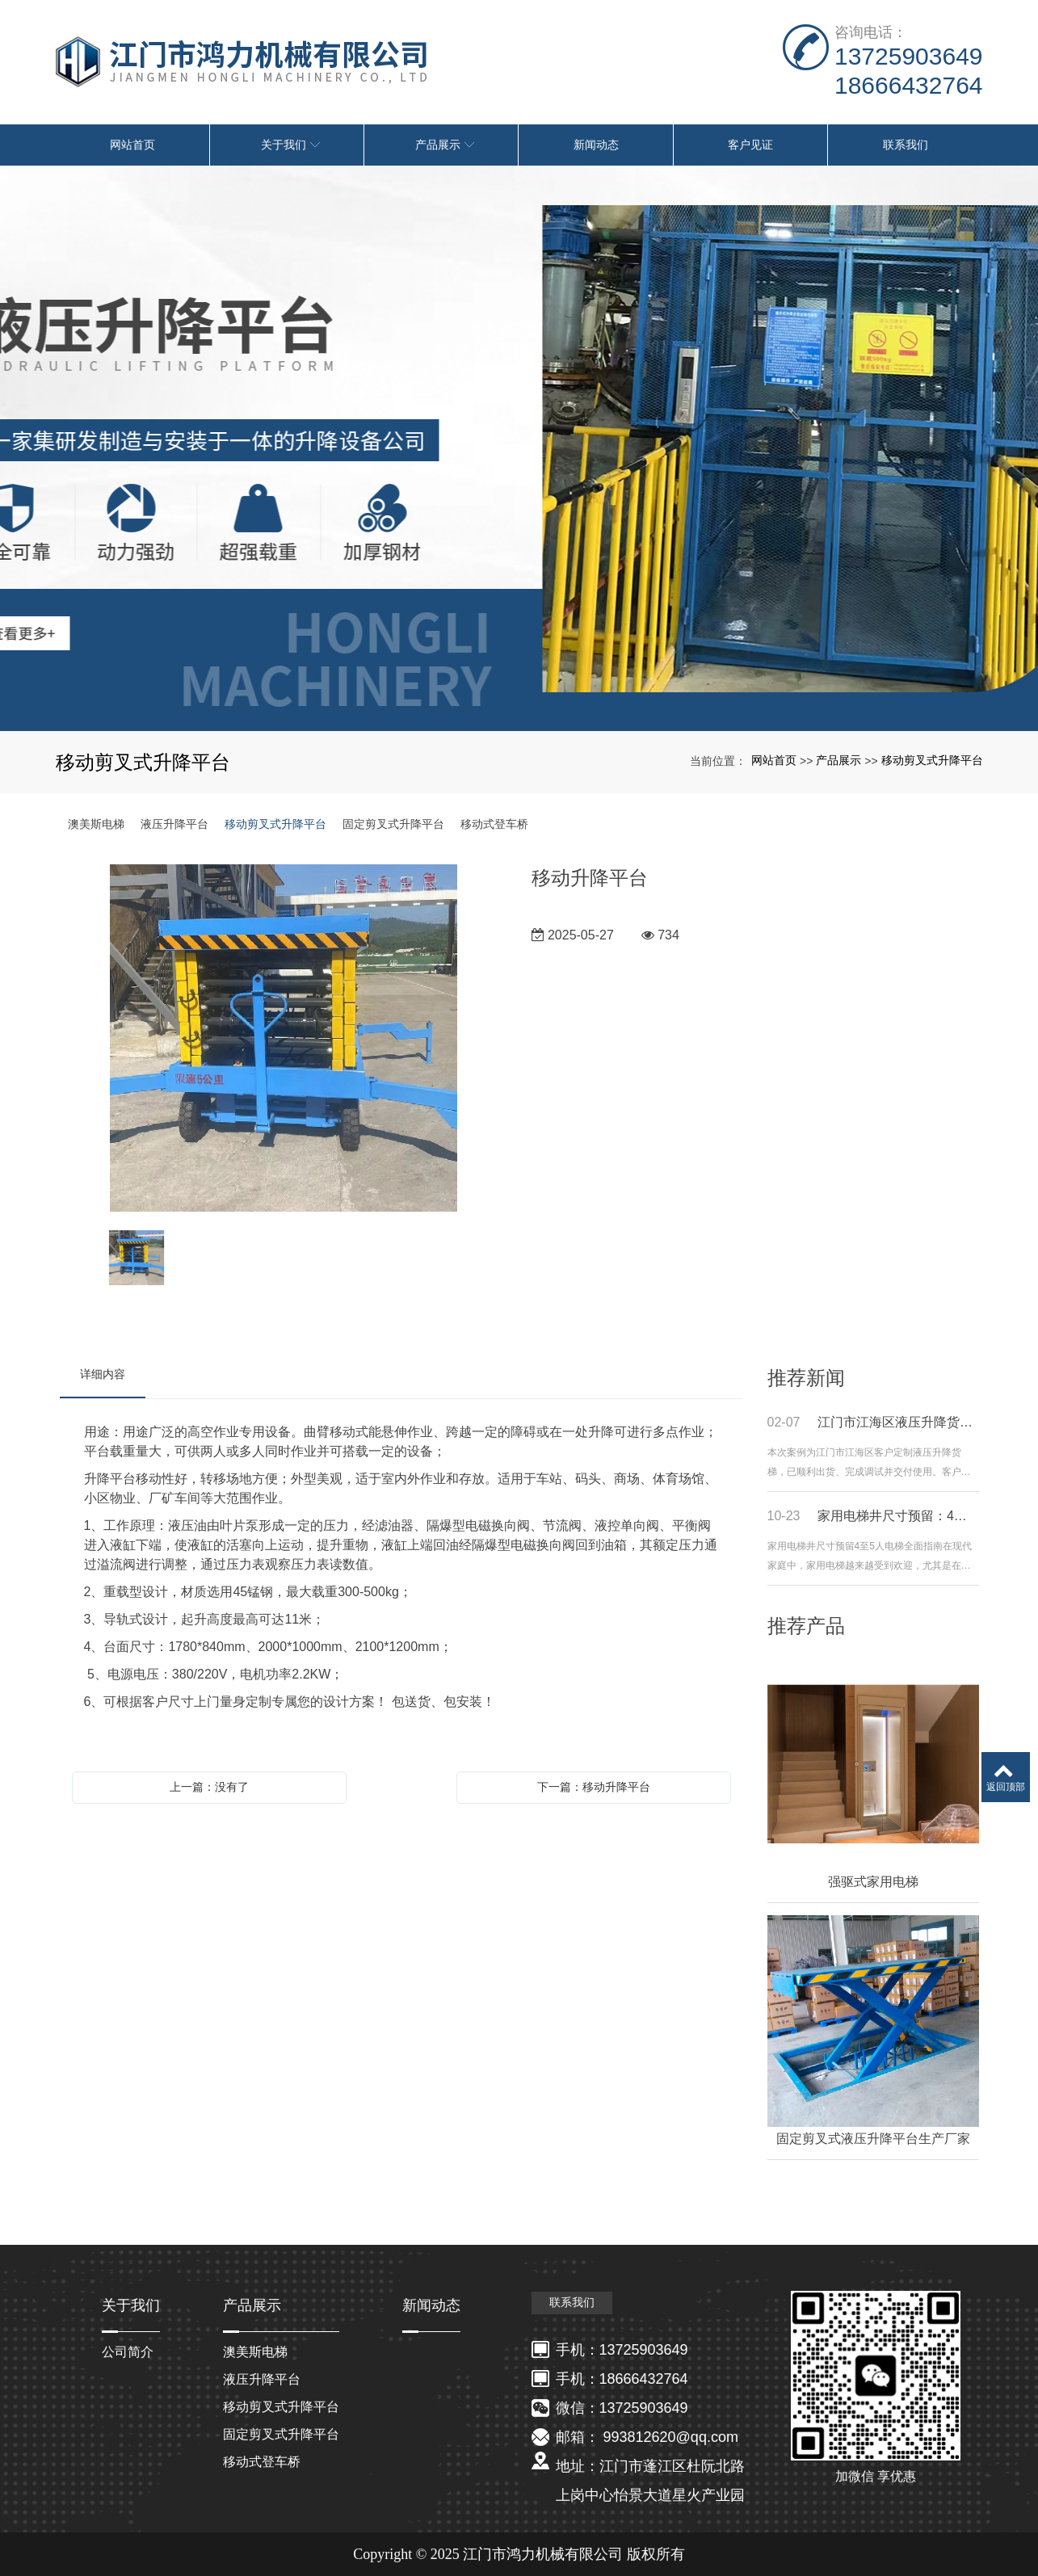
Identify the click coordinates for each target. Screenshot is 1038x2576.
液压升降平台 (174, 823)
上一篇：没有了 (209, 1786)
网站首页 (773, 760)
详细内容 (102, 1374)
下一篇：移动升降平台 (593, 1786)
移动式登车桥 (494, 823)
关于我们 (131, 2305)
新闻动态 (431, 2305)
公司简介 (127, 2352)
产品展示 (838, 760)
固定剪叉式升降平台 (393, 823)
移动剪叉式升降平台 (932, 760)
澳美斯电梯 (96, 823)
